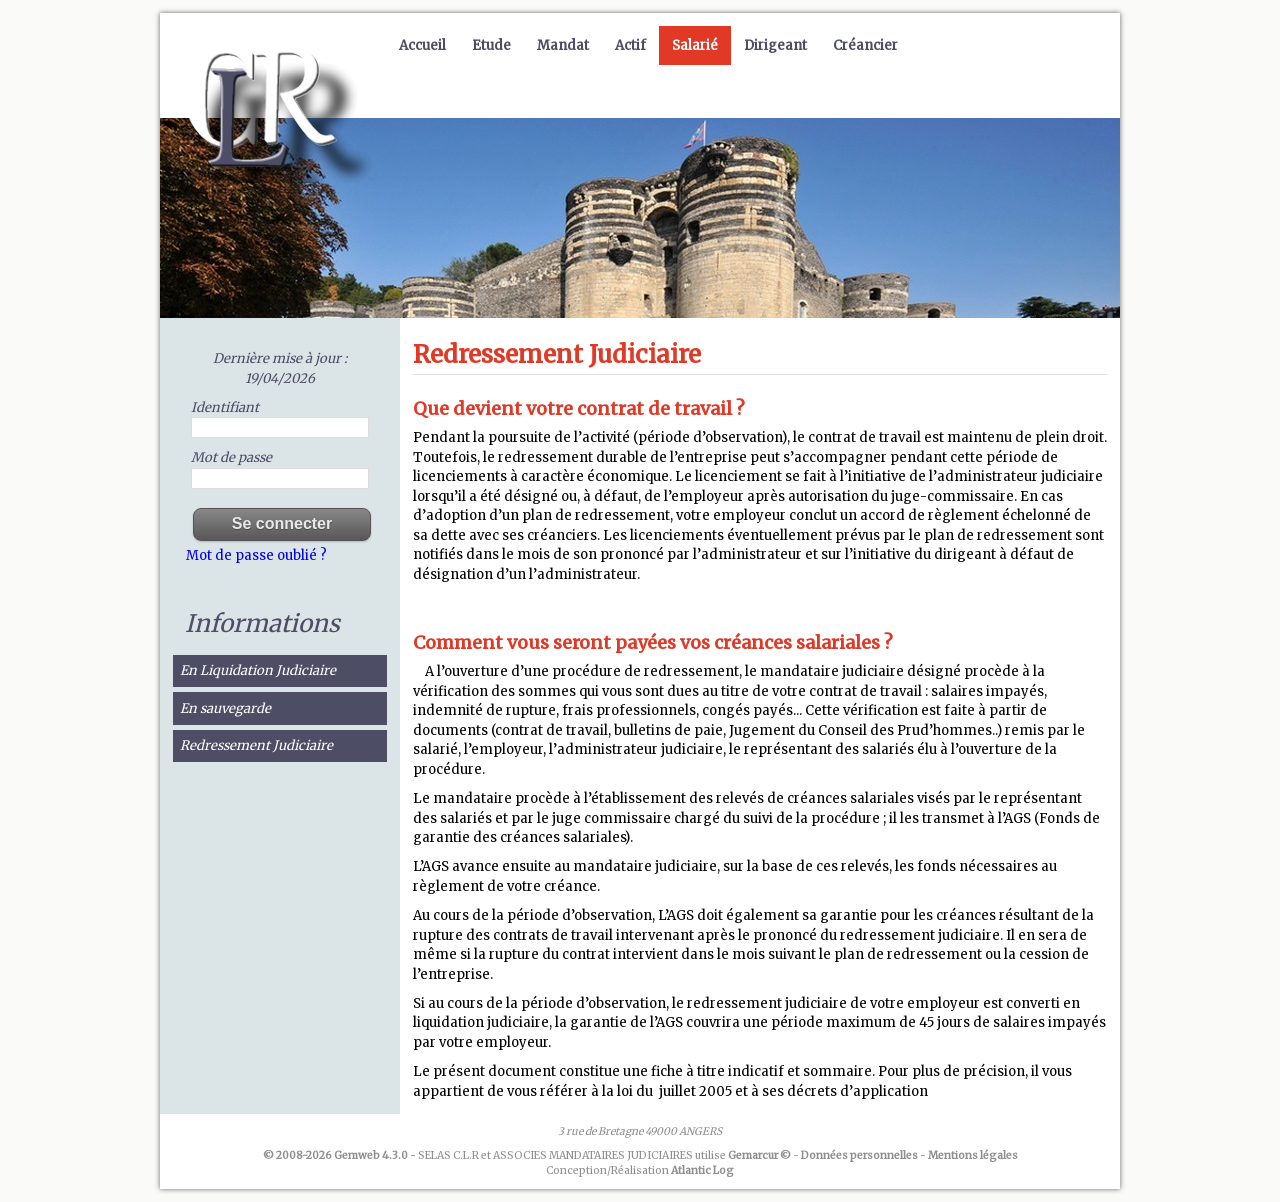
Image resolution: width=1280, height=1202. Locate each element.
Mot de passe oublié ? (256, 555)
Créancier (865, 45)
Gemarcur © (759, 1155)
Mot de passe (231, 457)
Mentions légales (973, 1155)
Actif (630, 45)
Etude (491, 45)
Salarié (695, 45)
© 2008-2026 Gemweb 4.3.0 (335, 1155)
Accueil (422, 45)
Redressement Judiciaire (256, 745)
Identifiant (225, 407)
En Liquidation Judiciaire (258, 670)
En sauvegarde (225, 708)
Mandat (563, 45)
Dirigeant (775, 45)
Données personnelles (859, 1155)
